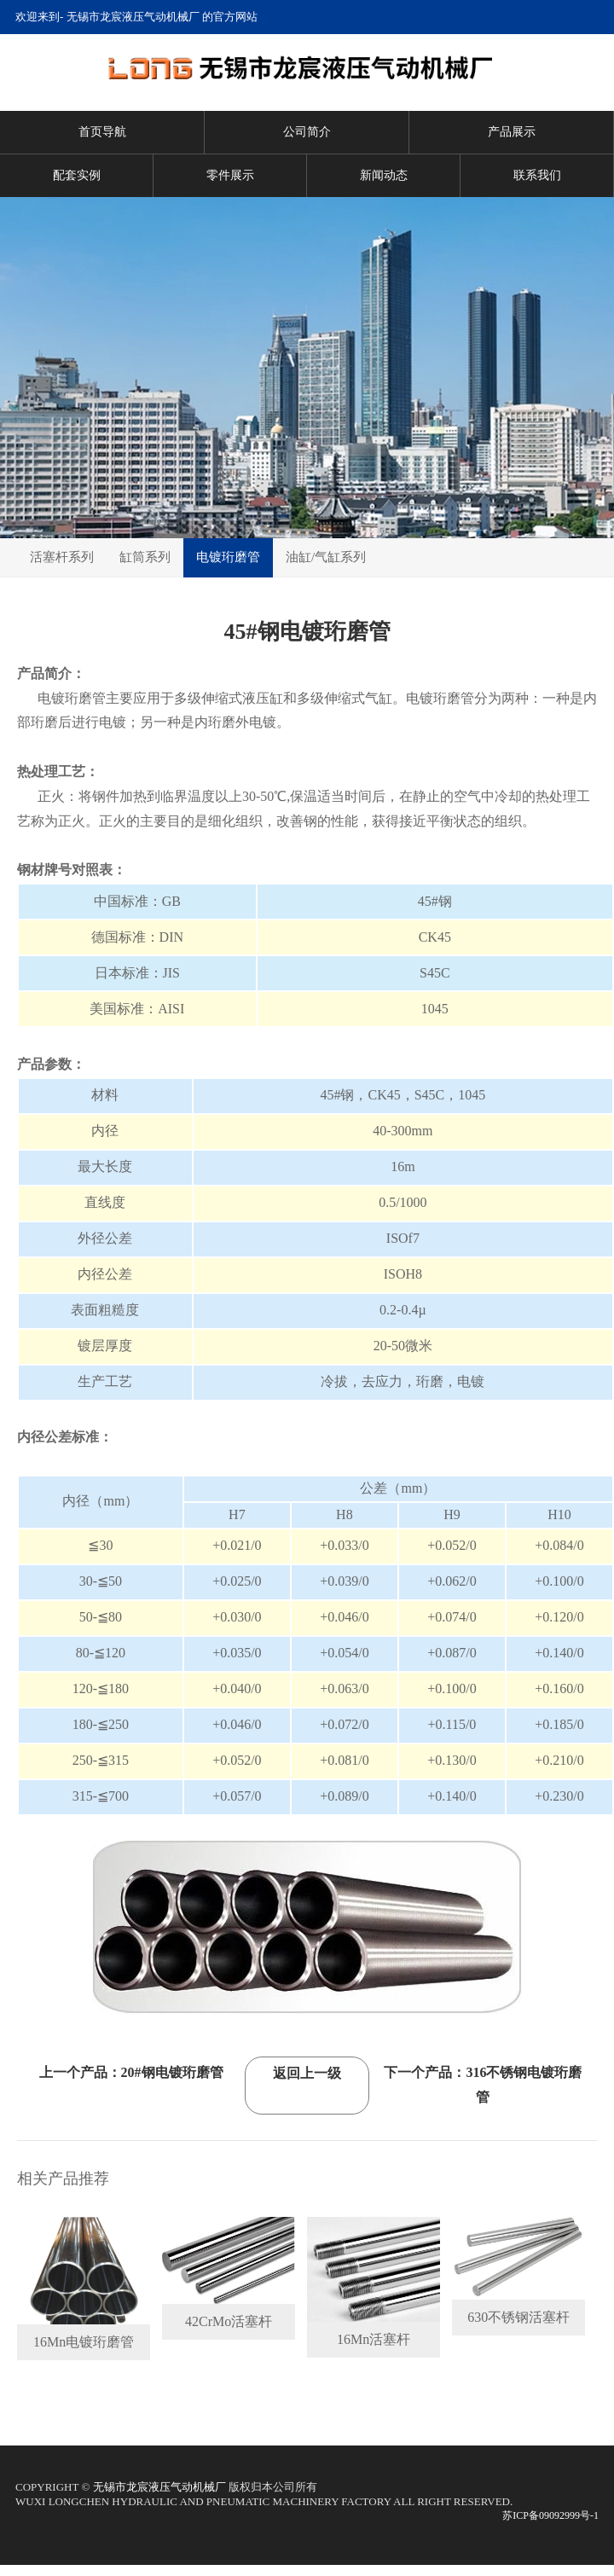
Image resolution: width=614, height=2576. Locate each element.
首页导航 (102, 131)
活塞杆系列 (62, 557)
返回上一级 (307, 2073)
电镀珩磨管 (228, 557)
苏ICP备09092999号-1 (550, 2515)
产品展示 (512, 131)
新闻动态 (384, 175)
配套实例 (77, 175)
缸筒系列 (145, 557)
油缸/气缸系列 (326, 557)
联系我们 (537, 175)
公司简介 (307, 131)
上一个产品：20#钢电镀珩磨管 (131, 2072)
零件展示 (230, 175)
